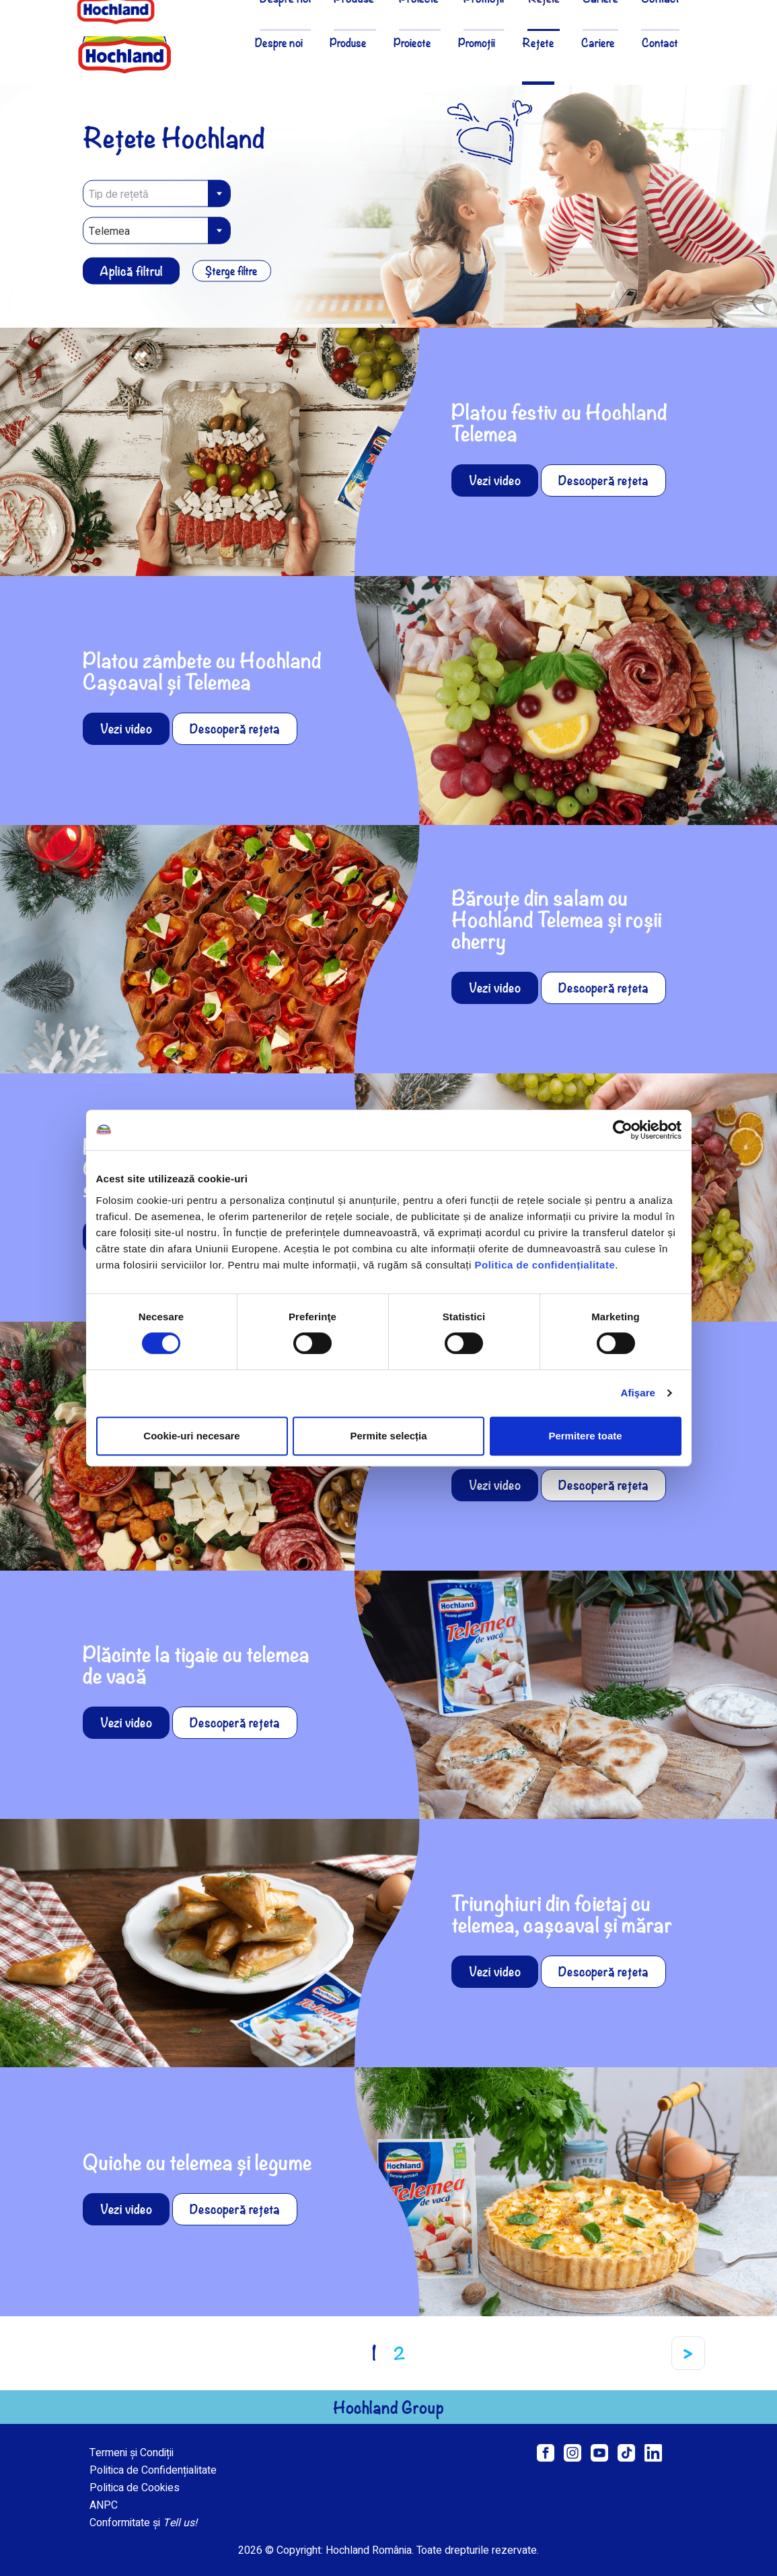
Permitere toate (585, 1435)
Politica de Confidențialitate (153, 2470)
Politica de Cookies (134, 2488)
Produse (348, 42)
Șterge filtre (233, 271)
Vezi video (495, 480)
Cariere (598, 42)
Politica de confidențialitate (545, 1265)
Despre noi (279, 42)
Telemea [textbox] (109, 231)
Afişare (638, 1392)
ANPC (103, 2505)
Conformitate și (143, 2523)
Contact (660, 42)
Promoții (476, 42)
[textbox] (156, 194)
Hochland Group (388, 2407)
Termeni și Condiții (131, 2453)
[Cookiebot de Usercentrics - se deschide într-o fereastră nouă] (622, 1130)
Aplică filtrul (131, 270)
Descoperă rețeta (603, 480)
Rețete (538, 42)
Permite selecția (388, 1435)
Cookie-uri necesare (191, 1435)
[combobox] (157, 193)
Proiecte (412, 42)
